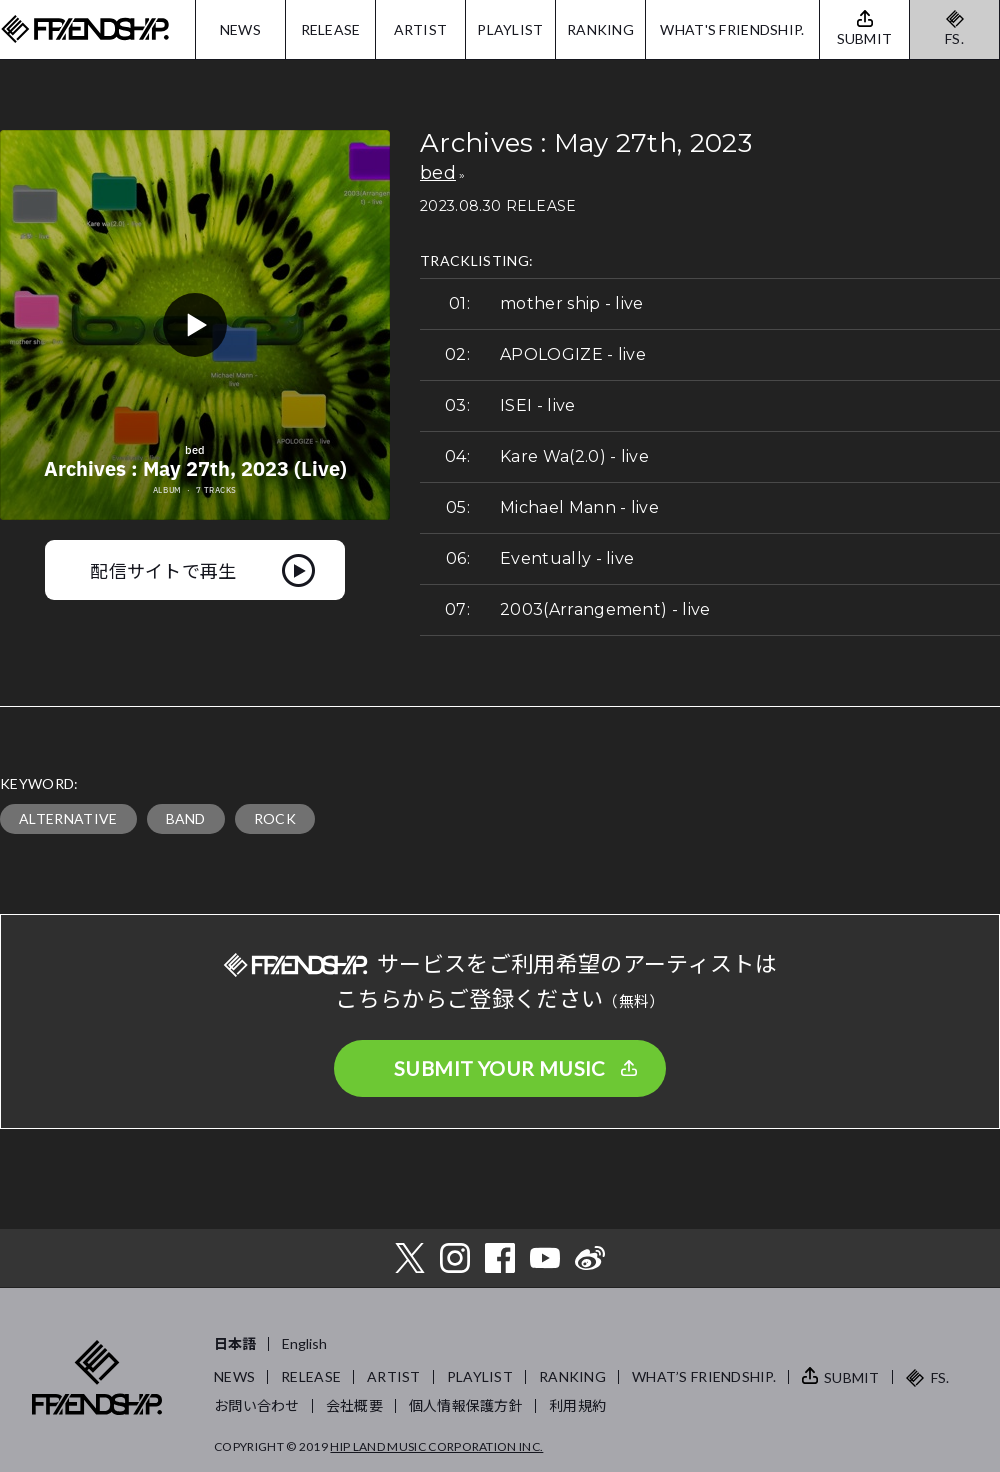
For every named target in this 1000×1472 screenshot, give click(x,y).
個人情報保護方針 (466, 1405)
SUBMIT (852, 1377)
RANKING (600, 29)
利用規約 (577, 1405)
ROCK (275, 818)
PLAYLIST (510, 29)
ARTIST (421, 29)
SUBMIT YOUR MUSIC (500, 1068)
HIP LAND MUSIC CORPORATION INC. (436, 1446)
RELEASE (331, 29)
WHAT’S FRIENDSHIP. (704, 1376)
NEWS (240, 29)
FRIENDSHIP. (85, 29)
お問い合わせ (257, 1405)
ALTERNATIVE (68, 818)
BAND (186, 818)
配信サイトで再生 (163, 570)
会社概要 (354, 1405)
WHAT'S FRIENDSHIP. (732, 29)
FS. (954, 38)
